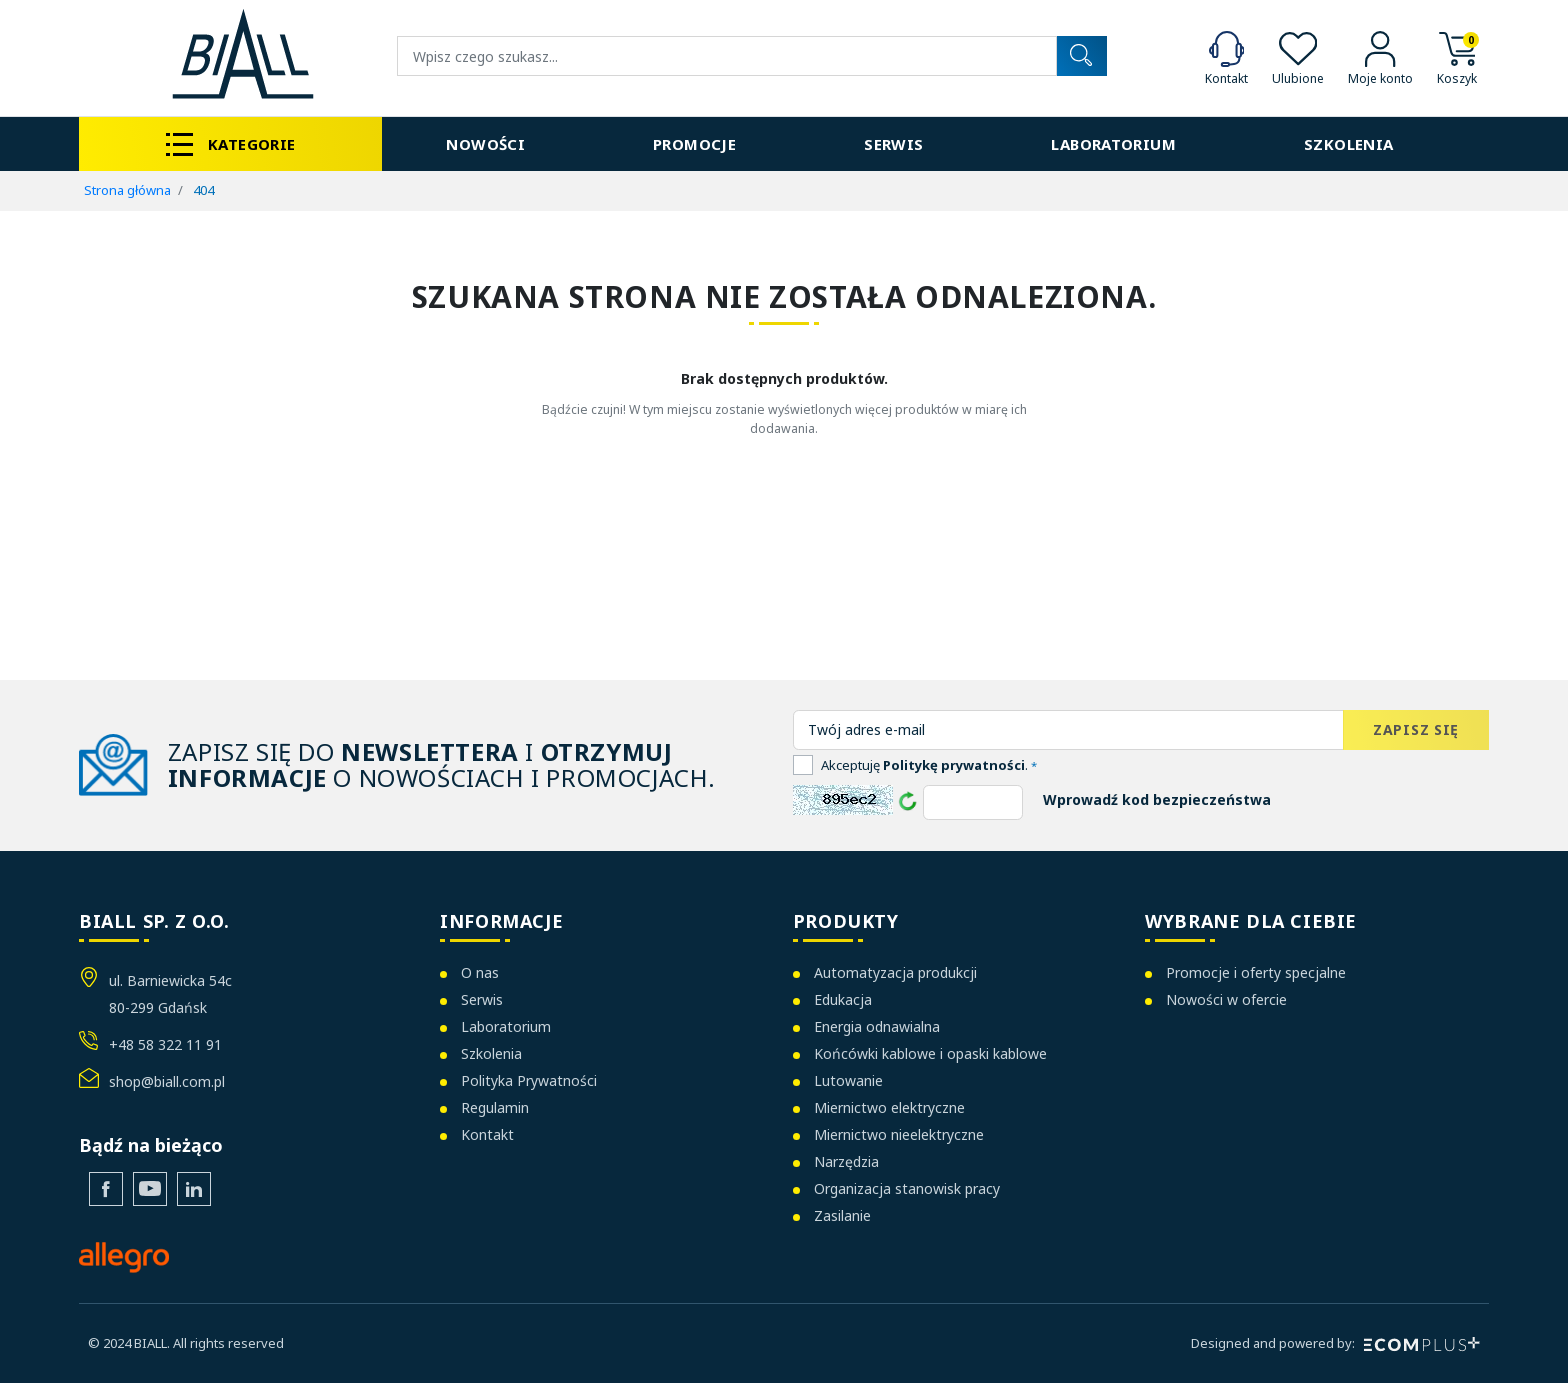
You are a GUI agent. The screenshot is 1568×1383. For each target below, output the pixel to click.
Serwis (482, 999)
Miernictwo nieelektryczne (899, 1134)
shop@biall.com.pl (167, 1081)
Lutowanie (848, 1080)
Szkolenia (491, 1053)
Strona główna (127, 190)
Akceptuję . (929, 765)
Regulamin (495, 1107)
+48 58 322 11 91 (165, 1044)
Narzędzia (846, 1161)
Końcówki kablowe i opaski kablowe (930, 1053)
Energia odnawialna (877, 1026)
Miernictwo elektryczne (889, 1107)
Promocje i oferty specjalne (1256, 972)
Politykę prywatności (954, 765)
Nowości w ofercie (1226, 999)
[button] (1457, 56)
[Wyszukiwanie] (727, 56)
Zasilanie (842, 1215)
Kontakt (487, 1134)
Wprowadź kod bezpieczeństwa (1157, 799)
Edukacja (843, 999)
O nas (480, 972)
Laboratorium (506, 1026)
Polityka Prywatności (529, 1080)
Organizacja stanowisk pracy (907, 1188)
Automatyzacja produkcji (895, 972)
